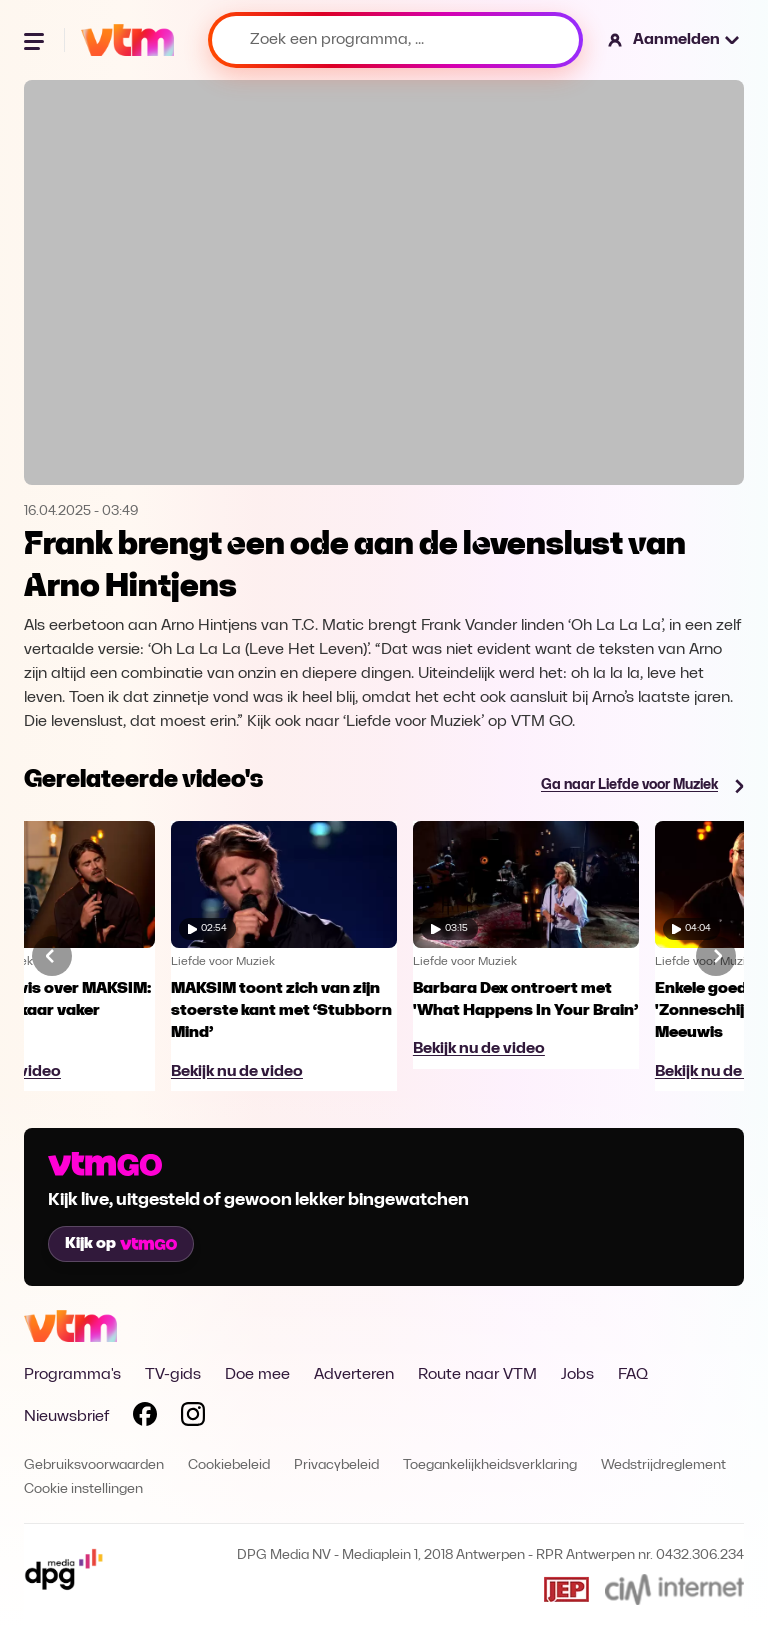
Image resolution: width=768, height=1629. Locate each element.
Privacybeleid (336, 1465)
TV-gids (173, 1375)
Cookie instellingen (83, 1489)
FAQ (633, 1375)
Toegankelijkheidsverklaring (490, 1465)
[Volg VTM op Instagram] (193, 1418)
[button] (674, 40)
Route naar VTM (477, 1375)
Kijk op (121, 1244)
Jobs (577, 1375)
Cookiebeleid (229, 1465)
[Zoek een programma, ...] (395, 40)
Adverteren (354, 1375)
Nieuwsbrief (66, 1417)
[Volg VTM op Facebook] (145, 1418)
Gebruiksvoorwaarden (94, 1465)
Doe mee (257, 1375)
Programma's (72, 1375)
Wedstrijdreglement (663, 1465)
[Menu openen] (36, 40)
